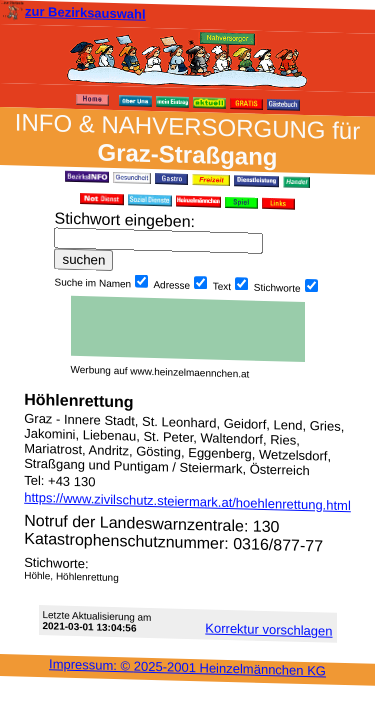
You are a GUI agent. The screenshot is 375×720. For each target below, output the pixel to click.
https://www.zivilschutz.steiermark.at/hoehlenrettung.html (187, 502)
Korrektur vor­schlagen (268, 629)
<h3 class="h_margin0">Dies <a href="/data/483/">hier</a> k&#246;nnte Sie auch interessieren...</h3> (188, 329)
